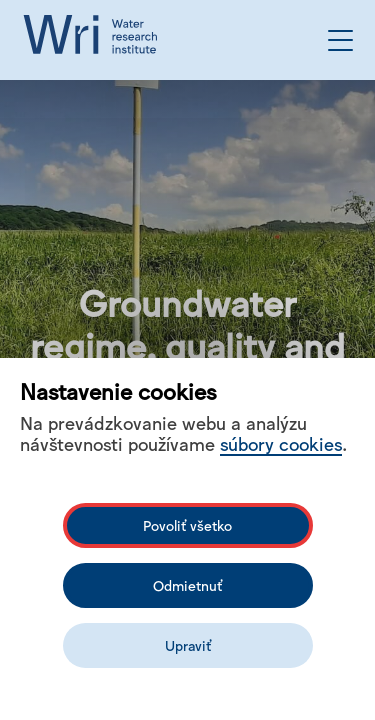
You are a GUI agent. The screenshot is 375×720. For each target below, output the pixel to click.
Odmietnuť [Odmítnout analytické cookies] (187, 585)
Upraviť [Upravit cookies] (188, 645)
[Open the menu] (340, 40)
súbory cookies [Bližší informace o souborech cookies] (281, 443)
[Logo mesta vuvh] (95, 40)
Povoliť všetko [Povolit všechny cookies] (187, 525)
